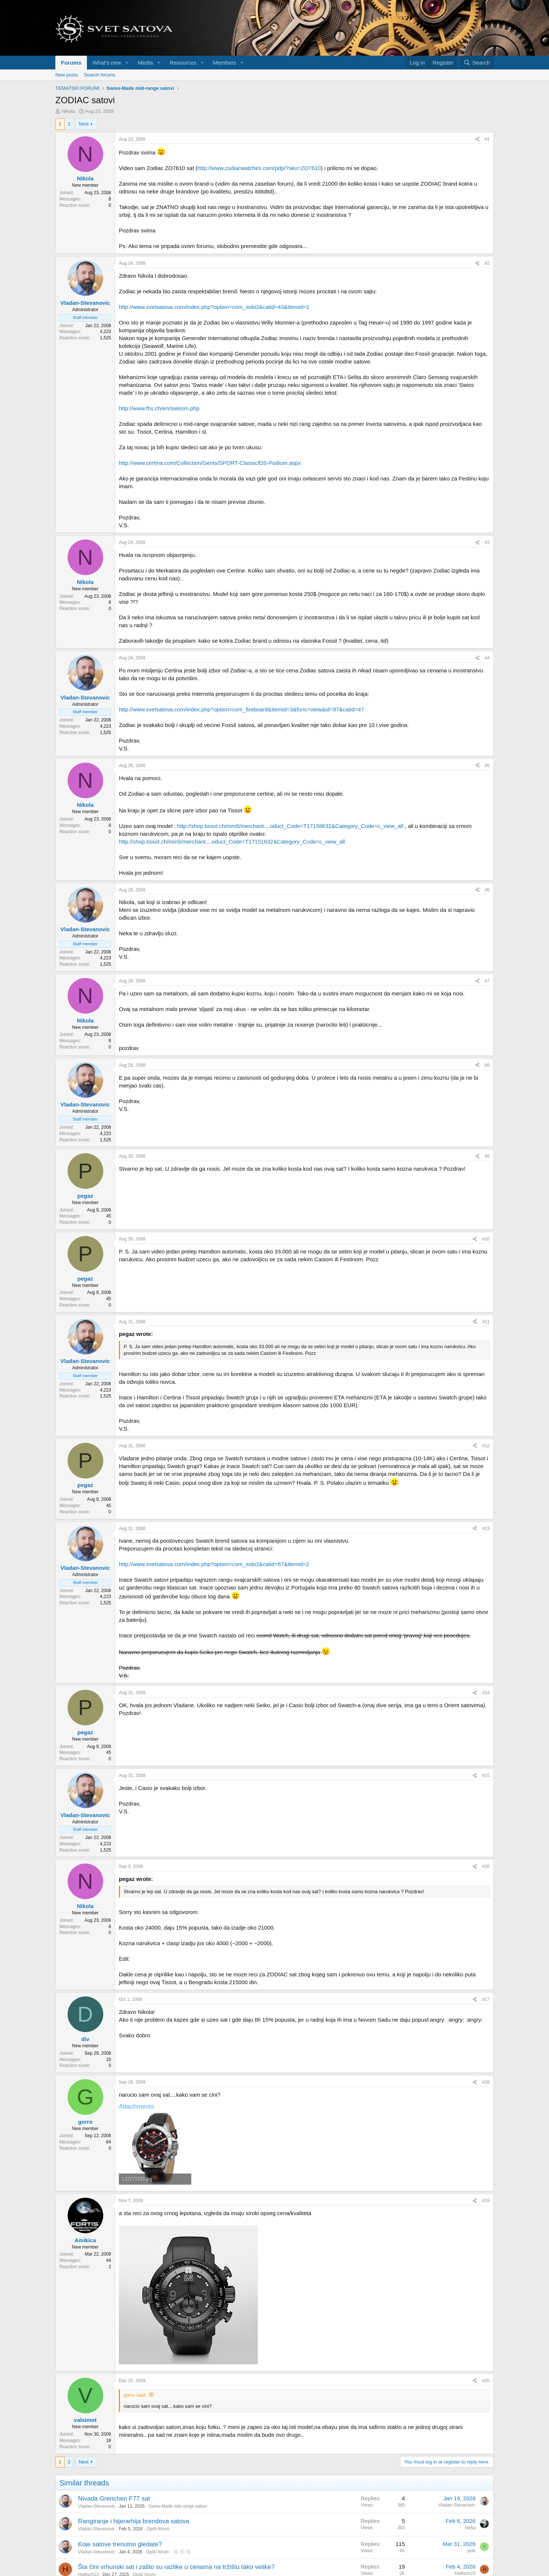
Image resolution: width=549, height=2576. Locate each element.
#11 (486, 1321)
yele (471, 2550)
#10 (486, 1239)
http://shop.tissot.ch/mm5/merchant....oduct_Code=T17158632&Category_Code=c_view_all (290, 826)
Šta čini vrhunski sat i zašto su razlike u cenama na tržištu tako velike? (176, 2566)
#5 (487, 765)
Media (145, 62)
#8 (487, 1065)
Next (84, 124)
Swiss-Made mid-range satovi (178, 2506)
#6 (487, 890)
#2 (487, 263)
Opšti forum (157, 2528)
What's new (106, 62)
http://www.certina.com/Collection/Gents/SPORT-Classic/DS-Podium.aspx (210, 463)
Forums (71, 62)
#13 (486, 1528)
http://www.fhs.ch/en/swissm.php (159, 408)
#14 (486, 1692)
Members (224, 62)
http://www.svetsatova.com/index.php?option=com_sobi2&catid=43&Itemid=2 (214, 307)
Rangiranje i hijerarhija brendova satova (133, 2521)
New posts (66, 75)
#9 (487, 1156)
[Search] (477, 62)
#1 (487, 139)
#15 (486, 1775)
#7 (487, 981)
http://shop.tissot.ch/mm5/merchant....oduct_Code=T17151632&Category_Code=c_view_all (232, 841)
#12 (486, 1445)
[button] (127, 62)
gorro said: (135, 2395)
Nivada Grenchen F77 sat (114, 2498)
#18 (486, 2082)
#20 (486, 2380)
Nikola (68, 111)
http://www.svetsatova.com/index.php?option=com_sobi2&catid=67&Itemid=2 (214, 1564)
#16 (486, 1866)
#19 (486, 2200)
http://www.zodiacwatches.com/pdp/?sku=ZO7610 (259, 168)
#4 (487, 658)
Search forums (100, 75)
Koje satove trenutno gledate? (120, 2544)
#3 (487, 542)
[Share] (477, 139)
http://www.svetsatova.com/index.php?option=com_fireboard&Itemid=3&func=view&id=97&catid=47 (241, 709)
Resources (183, 62)
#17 (486, 1999)
